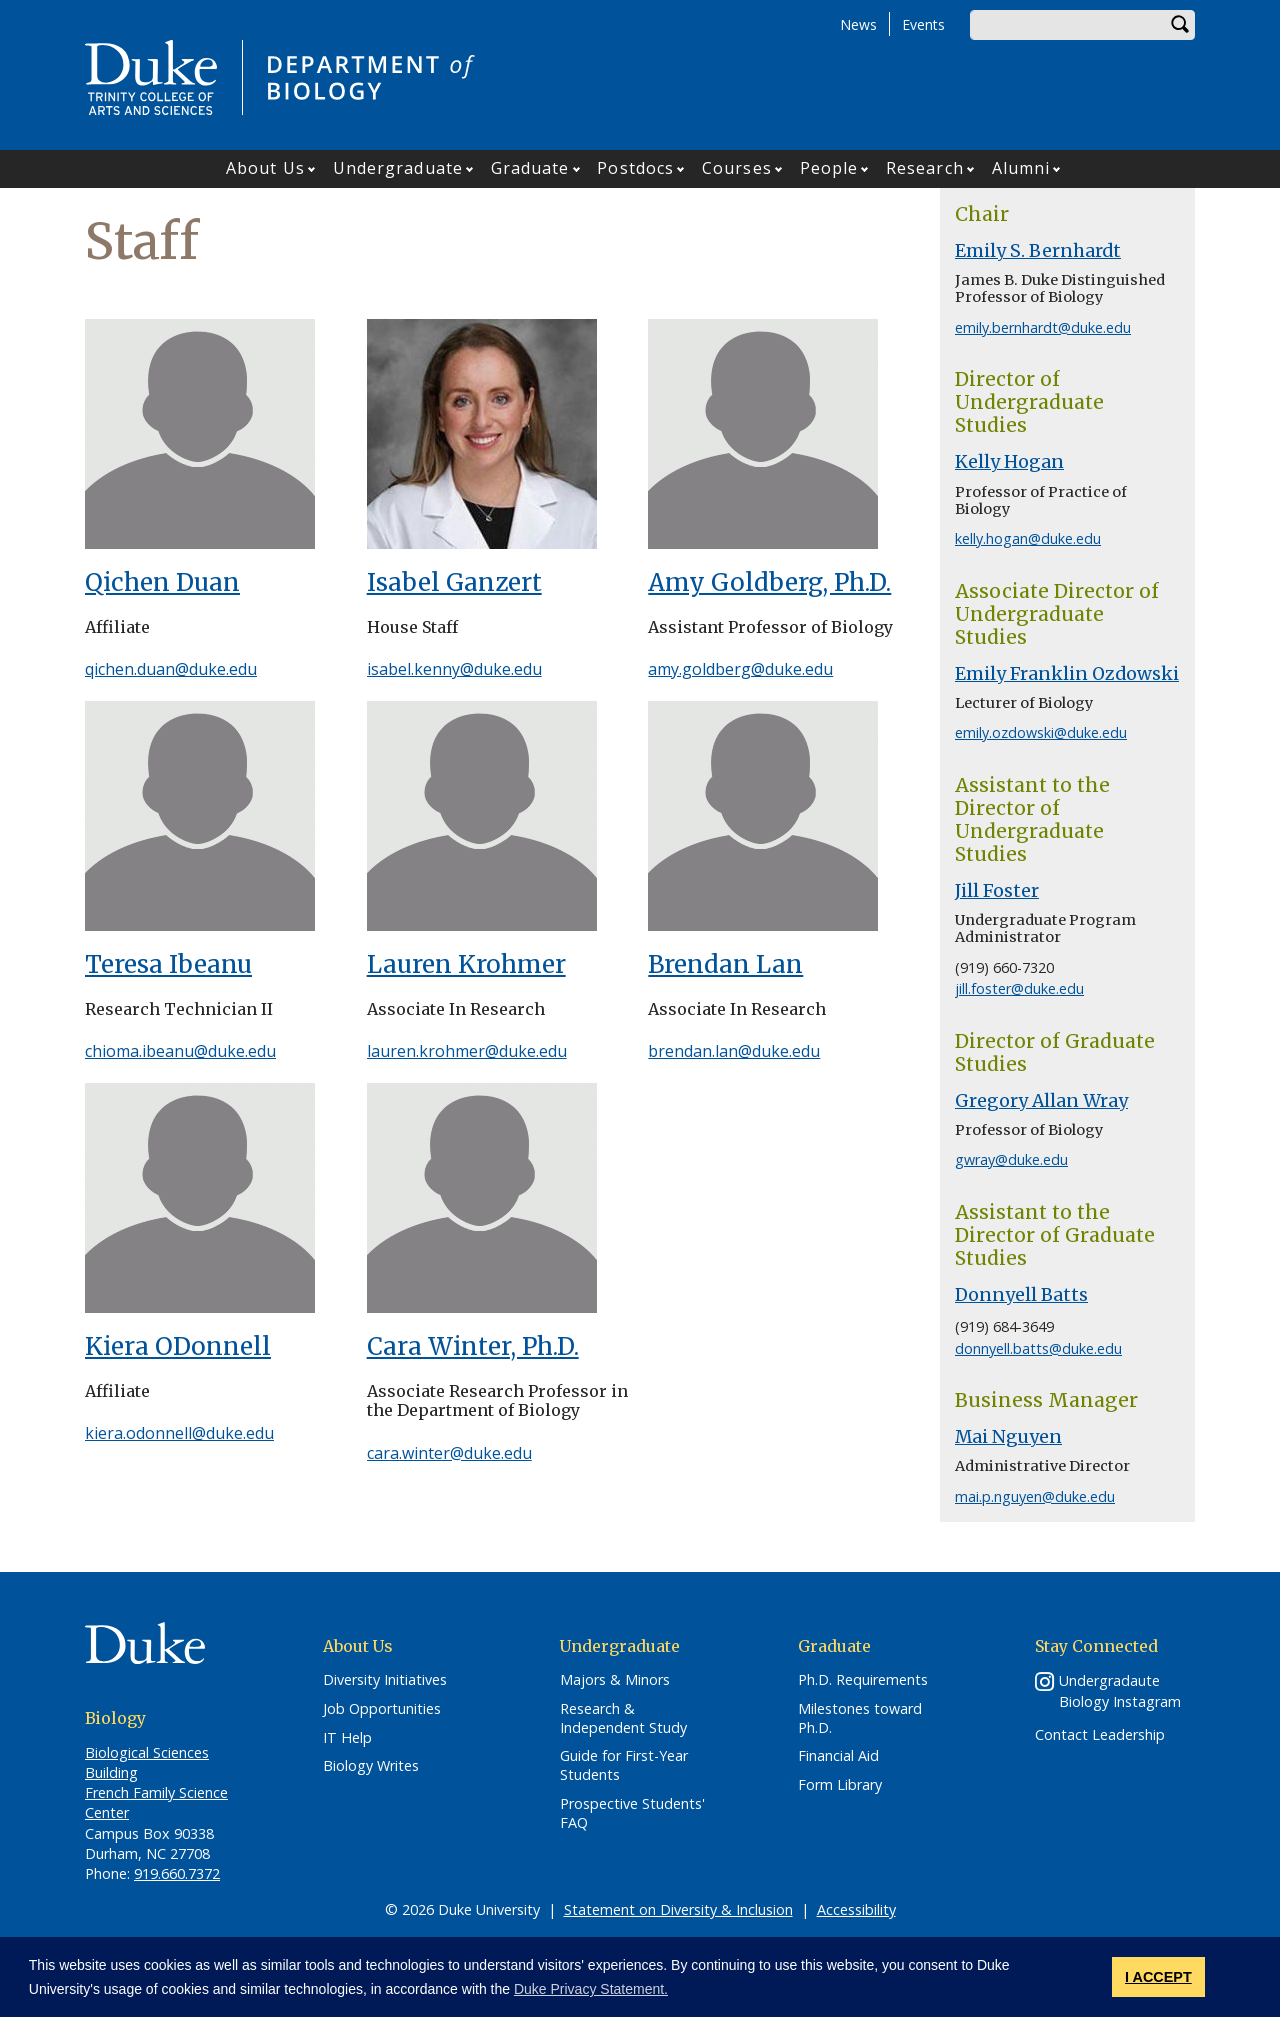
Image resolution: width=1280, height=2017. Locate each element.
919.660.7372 (177, 1873)
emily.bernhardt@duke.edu (1043, 327)
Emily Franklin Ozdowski (1067, 674)
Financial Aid (838, 1756)
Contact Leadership (1100, 1735)
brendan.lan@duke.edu (734, 1051)
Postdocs (635, 168)
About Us (265, 168)
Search (1180, 25)
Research (925, 168)
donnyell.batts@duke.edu (1038, 1348)
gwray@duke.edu (1011, 1159)
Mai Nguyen (1008, 1437)
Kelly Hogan (1009, 462)
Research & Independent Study (623, 1718)
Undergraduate (398, 168)
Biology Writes (371, 1766)
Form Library (840, 1785)
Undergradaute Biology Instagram (1120, 1691)
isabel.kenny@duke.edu (454, 669)
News (858, 24)
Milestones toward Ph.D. (860, 1718)
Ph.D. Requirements (863, 1680)
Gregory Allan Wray (1041, 1101)
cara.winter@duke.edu (449, 1453)
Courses (737, 168)
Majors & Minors (615, 1680)
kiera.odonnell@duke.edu (179, 1433)
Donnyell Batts (1021, 1295)
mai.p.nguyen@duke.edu (1035, 1496)
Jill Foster (997, 891)
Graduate (530, 168)
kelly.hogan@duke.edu (1028, 538)
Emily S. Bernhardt (1038, 251)
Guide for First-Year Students (624, 1765)
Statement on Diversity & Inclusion (678, 1909)
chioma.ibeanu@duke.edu (180, 1051)
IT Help (347, 1738)
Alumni (1021, 168)
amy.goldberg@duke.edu (740, 669)
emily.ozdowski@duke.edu (1041, 732)
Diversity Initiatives (385, 1680)
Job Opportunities (382, 1709)
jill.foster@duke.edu (1019, 988)
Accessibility (856, 1909)
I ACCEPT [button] (1158, 1977)
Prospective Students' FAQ (632, 1813)
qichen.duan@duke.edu (171, 669)
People (829, 168)
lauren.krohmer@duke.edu (467, 1051)
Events (923, 24)
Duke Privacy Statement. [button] (591, 1989)
